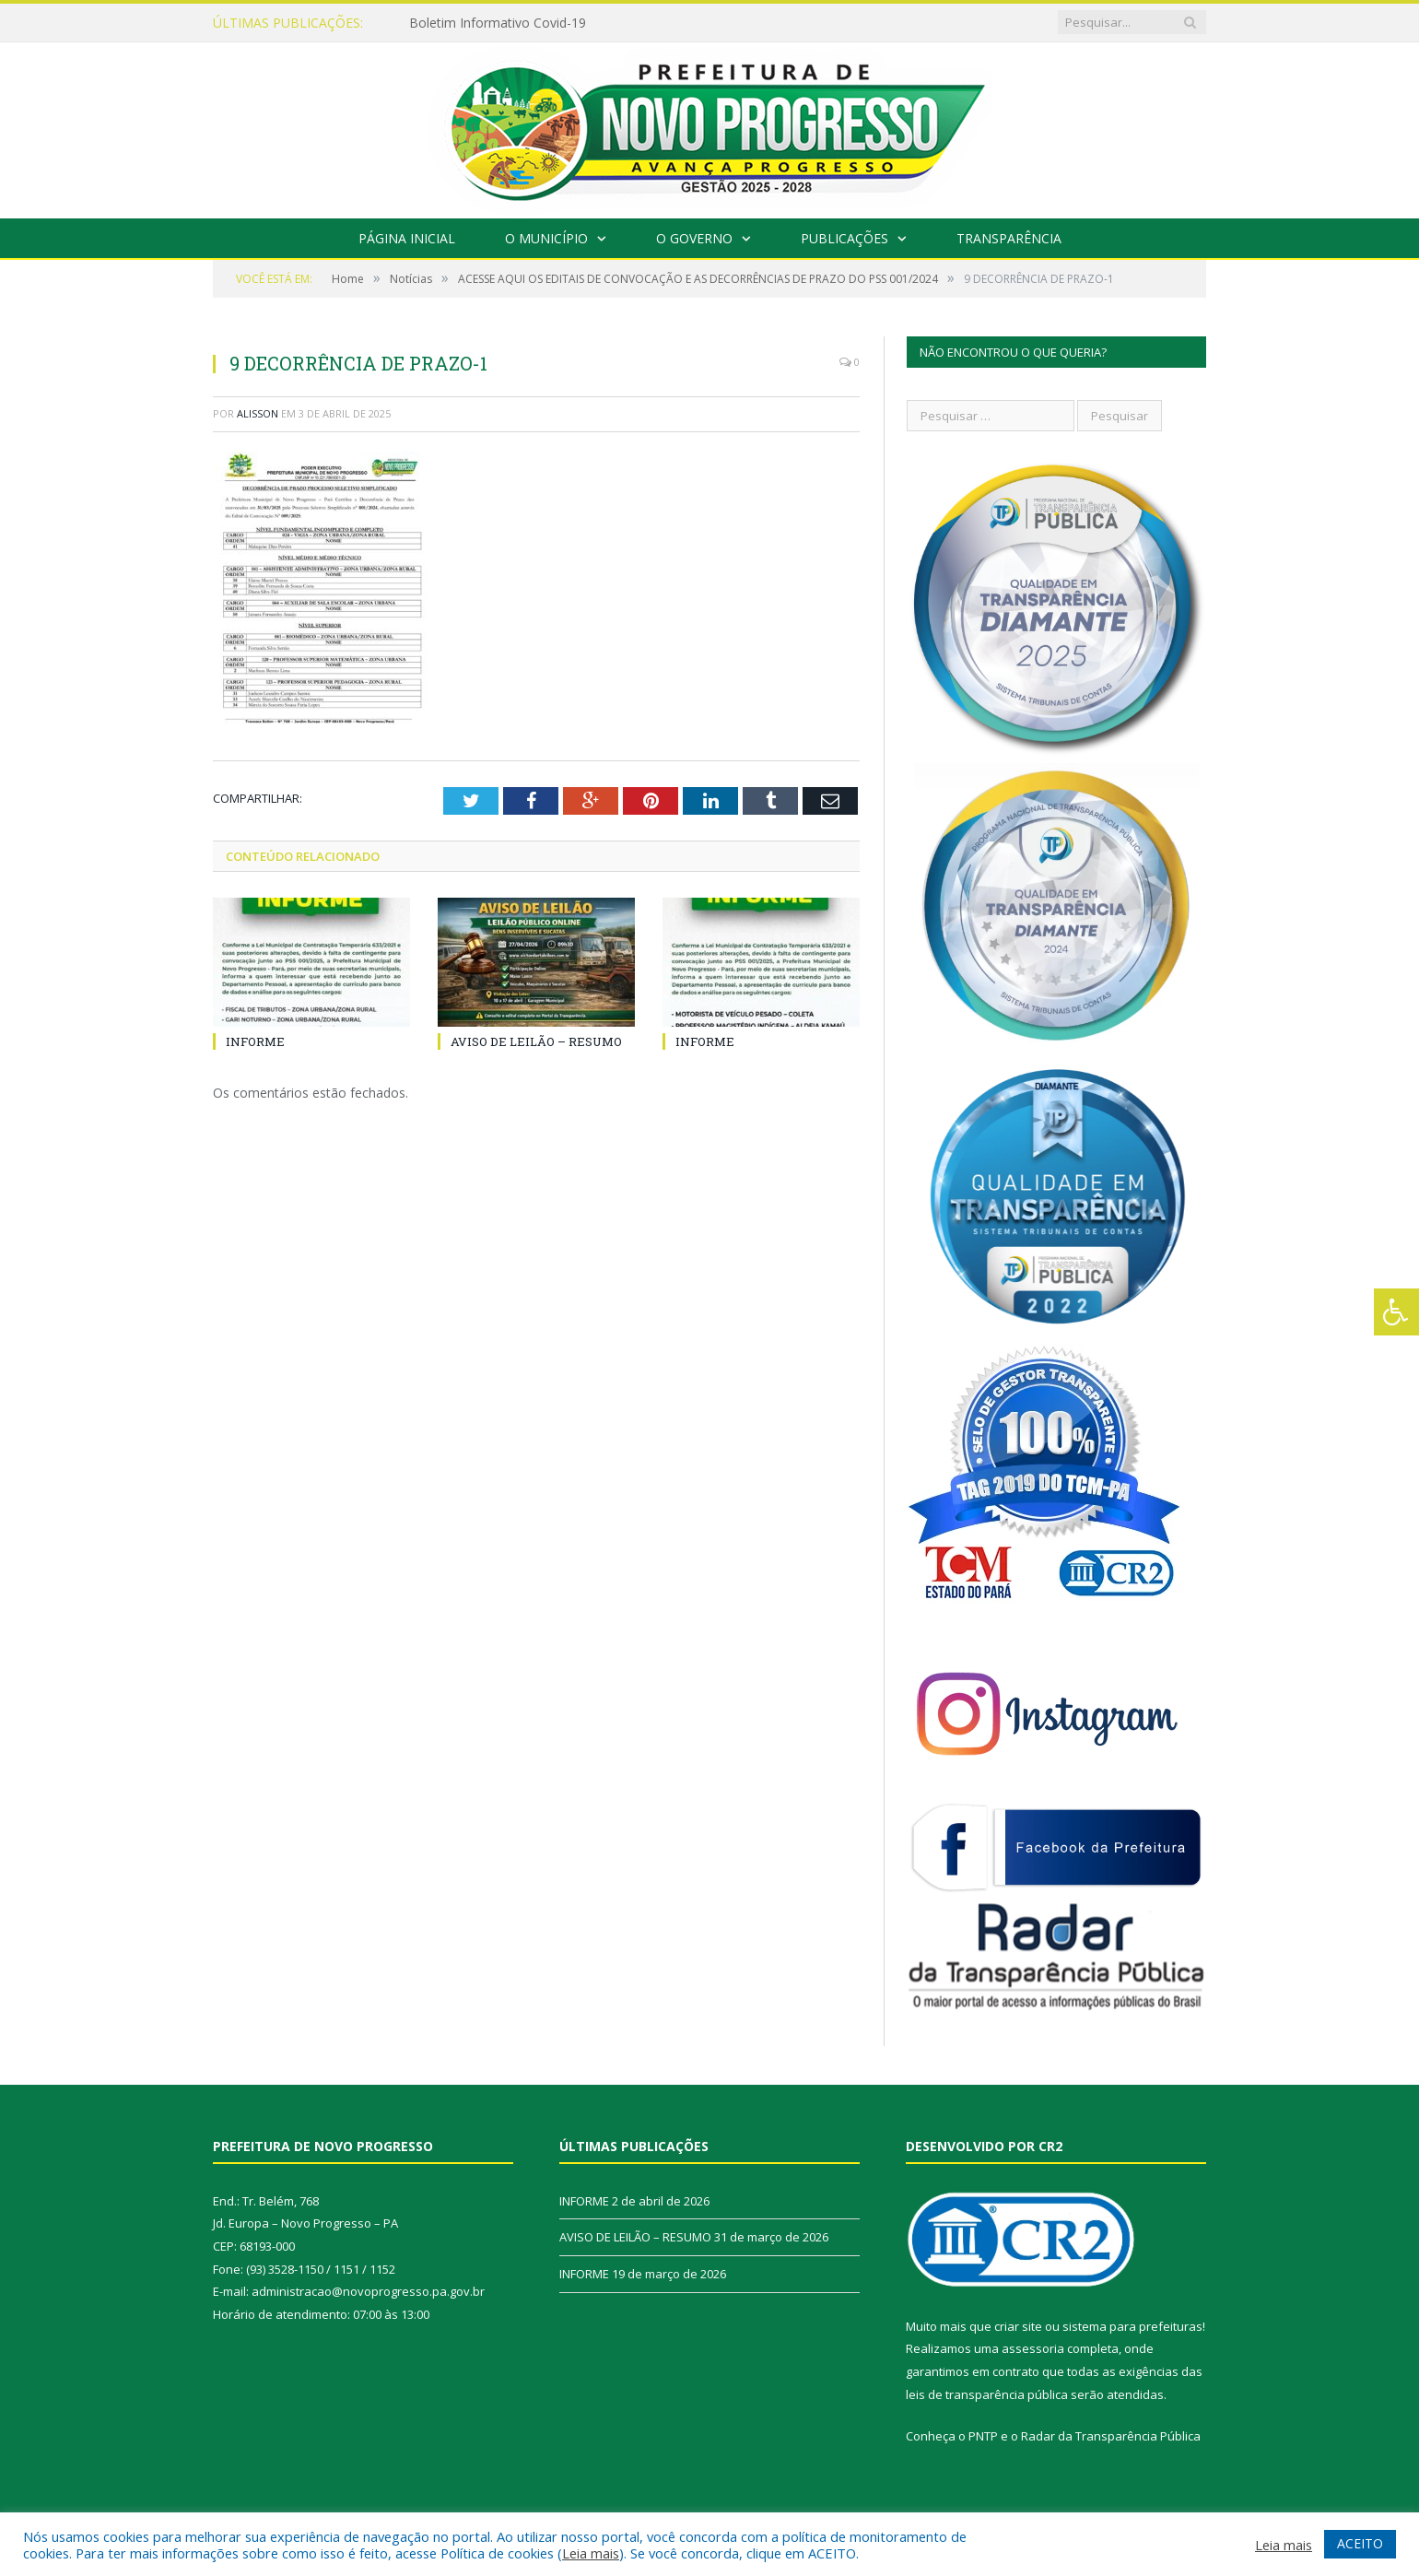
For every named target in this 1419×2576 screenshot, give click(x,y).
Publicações (844, 238)
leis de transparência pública (987, 2394)
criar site (1018, 2326)
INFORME (255, 1041)
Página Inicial (406, 238)
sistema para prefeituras (1132, 2326)
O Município (546, 238)
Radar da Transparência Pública (1111, 2436)
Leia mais (590, 2553)
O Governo (694, 238)
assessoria (1033, 2348)
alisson (257, 413)
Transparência (1008, 238)
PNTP (983, 2436)
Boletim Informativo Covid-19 (497, 23)
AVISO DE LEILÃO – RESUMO (536, 1041)
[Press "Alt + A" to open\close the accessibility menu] (1396, 1311)
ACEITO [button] (1360, 2543)
